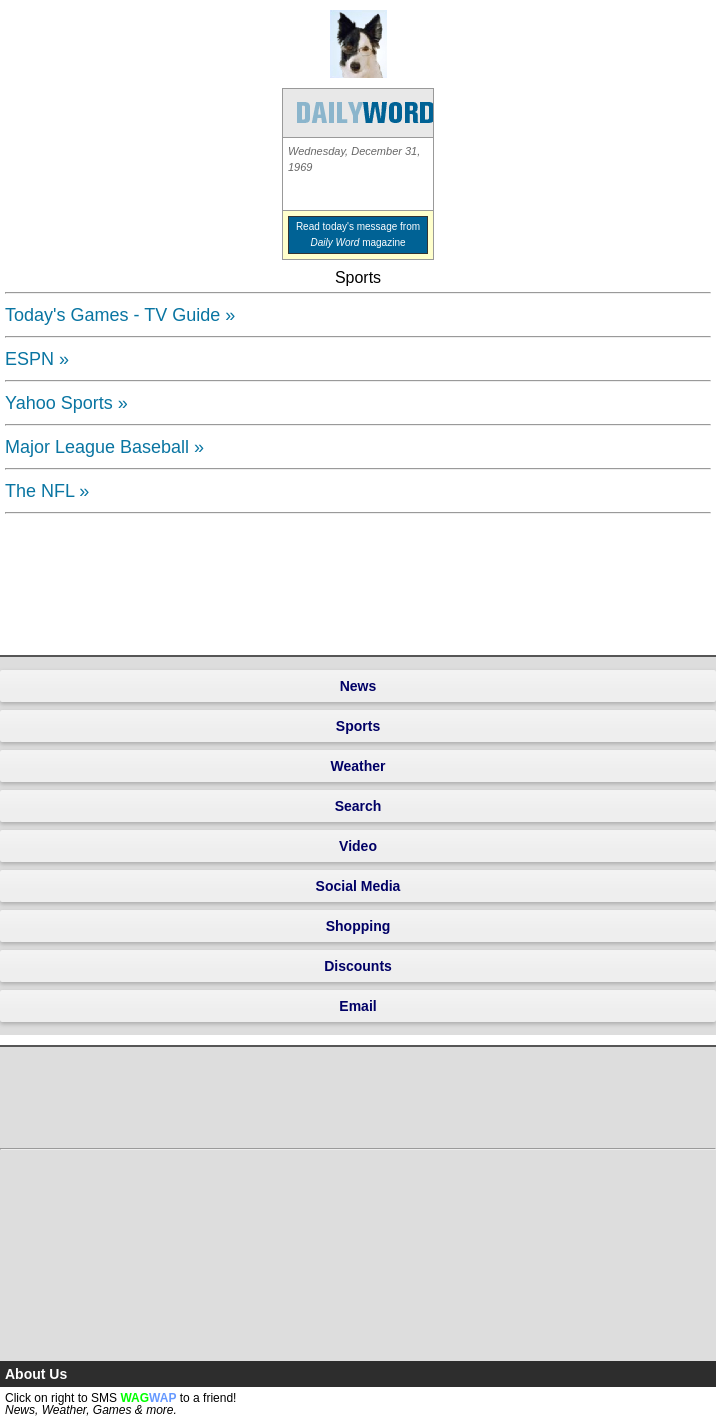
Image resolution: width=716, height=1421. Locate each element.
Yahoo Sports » (66, 403)
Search (358, 806)
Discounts (358, 966)
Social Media (358, 886)
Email (357, 1006)
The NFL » (47, 491)
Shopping (358, 926)
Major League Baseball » (104, 447)
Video (358, 846)
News (358, 686)
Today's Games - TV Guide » (120, 315)
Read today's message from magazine (358, 234)
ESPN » (37, 359)
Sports (358, 726)
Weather (358, 766)
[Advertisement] (67, 582)
